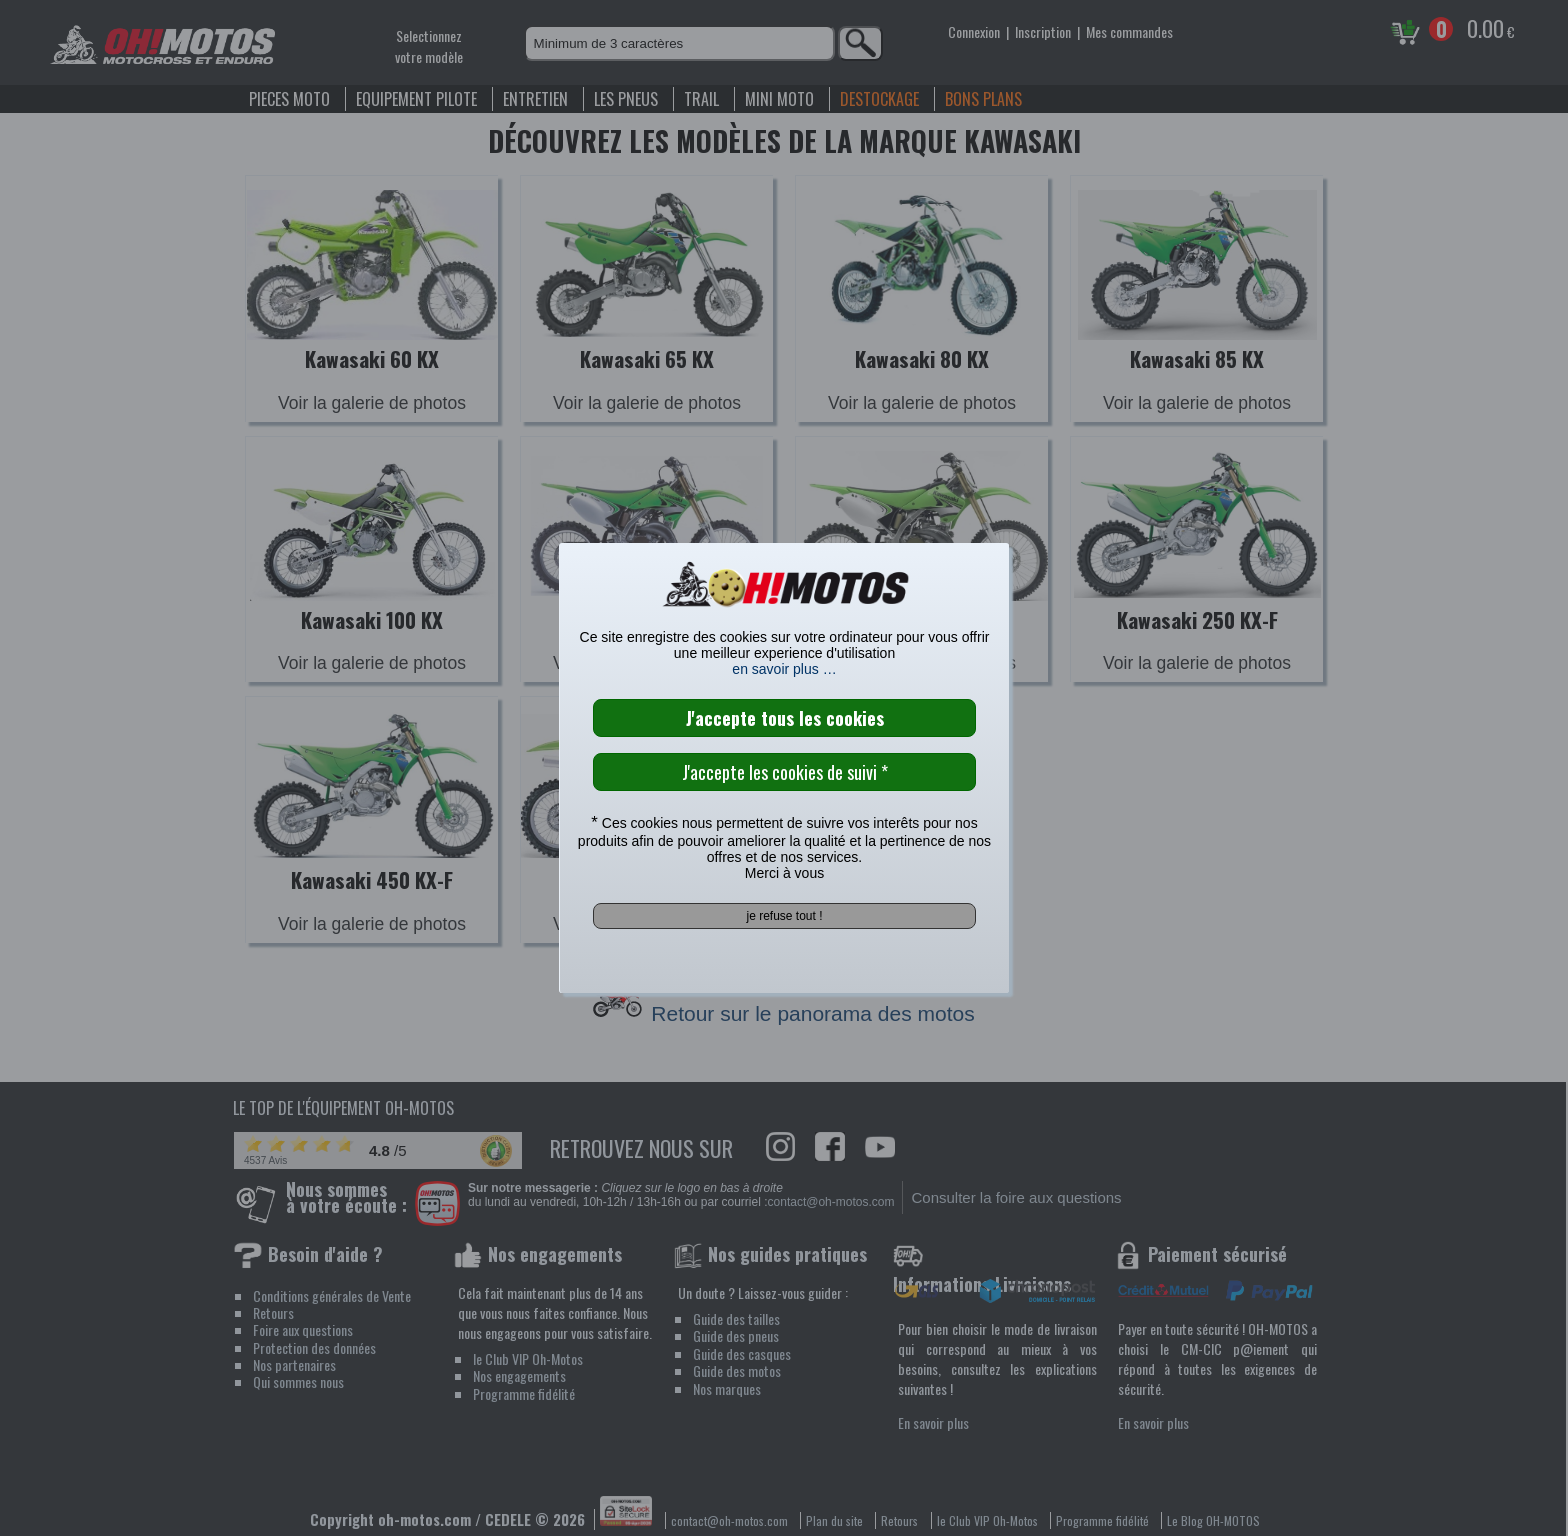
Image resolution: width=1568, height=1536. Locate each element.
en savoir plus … (784, 669)
